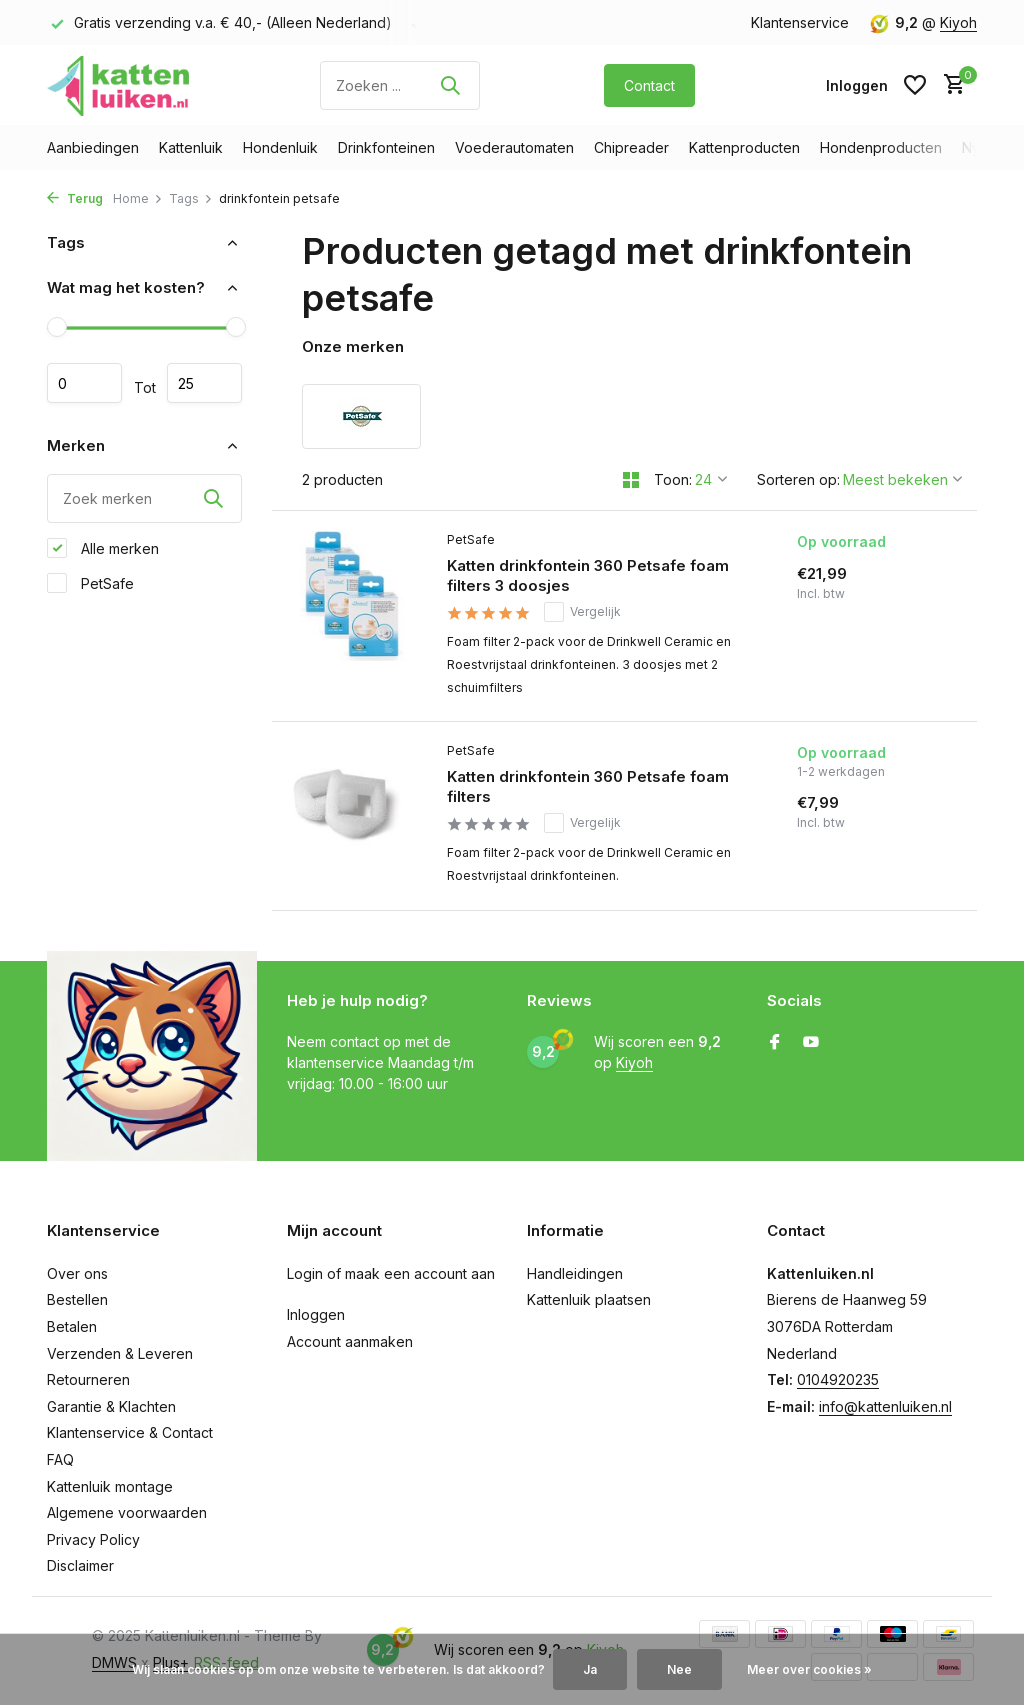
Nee (679, 1669)
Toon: (673, 479)
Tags (191, 198)
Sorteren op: (798, 479)
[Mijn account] (857, 85)
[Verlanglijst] (915, 85)
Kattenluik (191, 147)
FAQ (60, 1459)
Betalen (72, 1326)
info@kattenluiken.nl (885, 1406)
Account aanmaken (350, 1341)
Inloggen (316, 1314)
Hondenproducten (881, 147)
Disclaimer (80, 1565)
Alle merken (103, 548)
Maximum (204, 383)
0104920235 (838, 1379)
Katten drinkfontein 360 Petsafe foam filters (588, 786)
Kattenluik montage (110, 1486)
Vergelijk (582, 612)
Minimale (84, 383)
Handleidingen (575, 1273)
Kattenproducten (744, 147)
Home (138, 198)
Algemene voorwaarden (127, 1512)
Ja (590, 1669)
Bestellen (77, 1299)
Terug (75, 198)
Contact (649, 85)
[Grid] (631, 480)
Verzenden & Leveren (120, 1353)
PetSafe (90, 583)
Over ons (77, 1273)
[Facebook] (775, 1043)
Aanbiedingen (93, 147)
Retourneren (88, 1379)
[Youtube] (811, 1043)
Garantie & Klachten (111, 1406)
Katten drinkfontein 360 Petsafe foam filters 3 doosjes (588, 575)
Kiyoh (958, 22)
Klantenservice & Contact (130, 1432)
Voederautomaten (514, 147)
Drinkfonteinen (386, 147)
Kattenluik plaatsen (589, 1299)
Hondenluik (280, 147)
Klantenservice (800, 22)
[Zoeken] (400, 85)
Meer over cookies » (809, 1669)
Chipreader (631, 147)
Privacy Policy (93, 1539)
